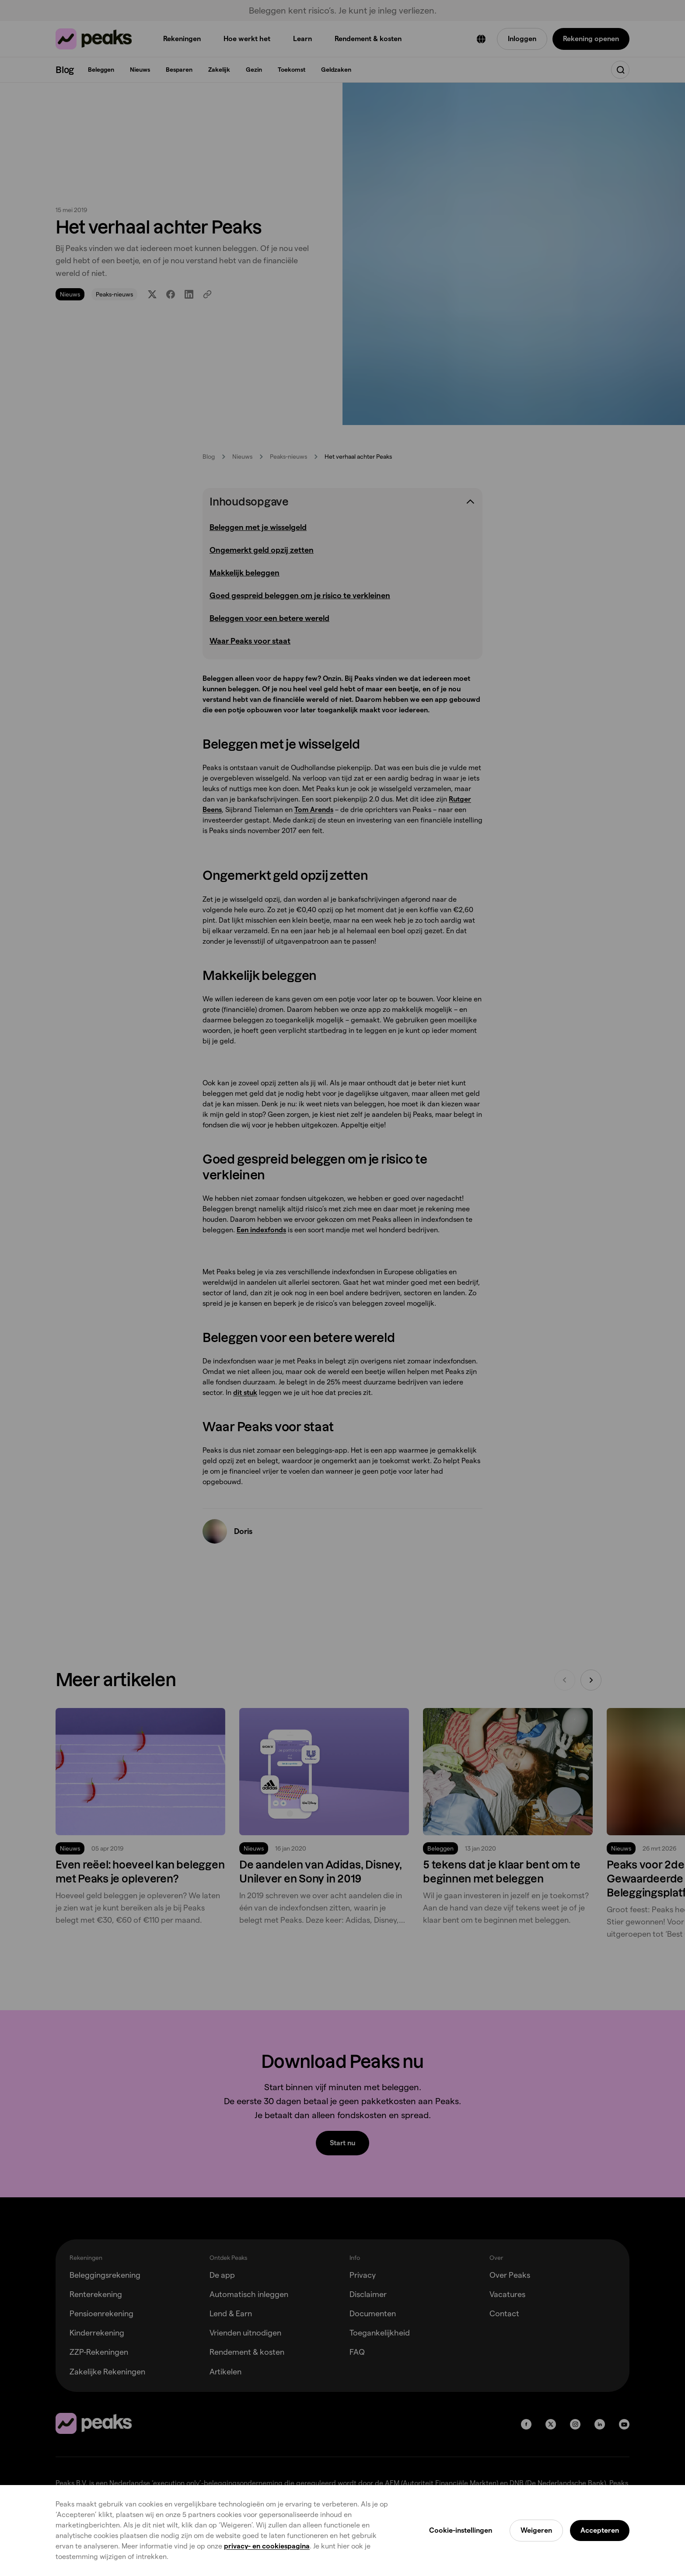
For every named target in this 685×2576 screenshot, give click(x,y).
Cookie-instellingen (460, 2530)
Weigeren (536, 2530)
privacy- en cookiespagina (267, 2546)
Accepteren (599, 2530)
